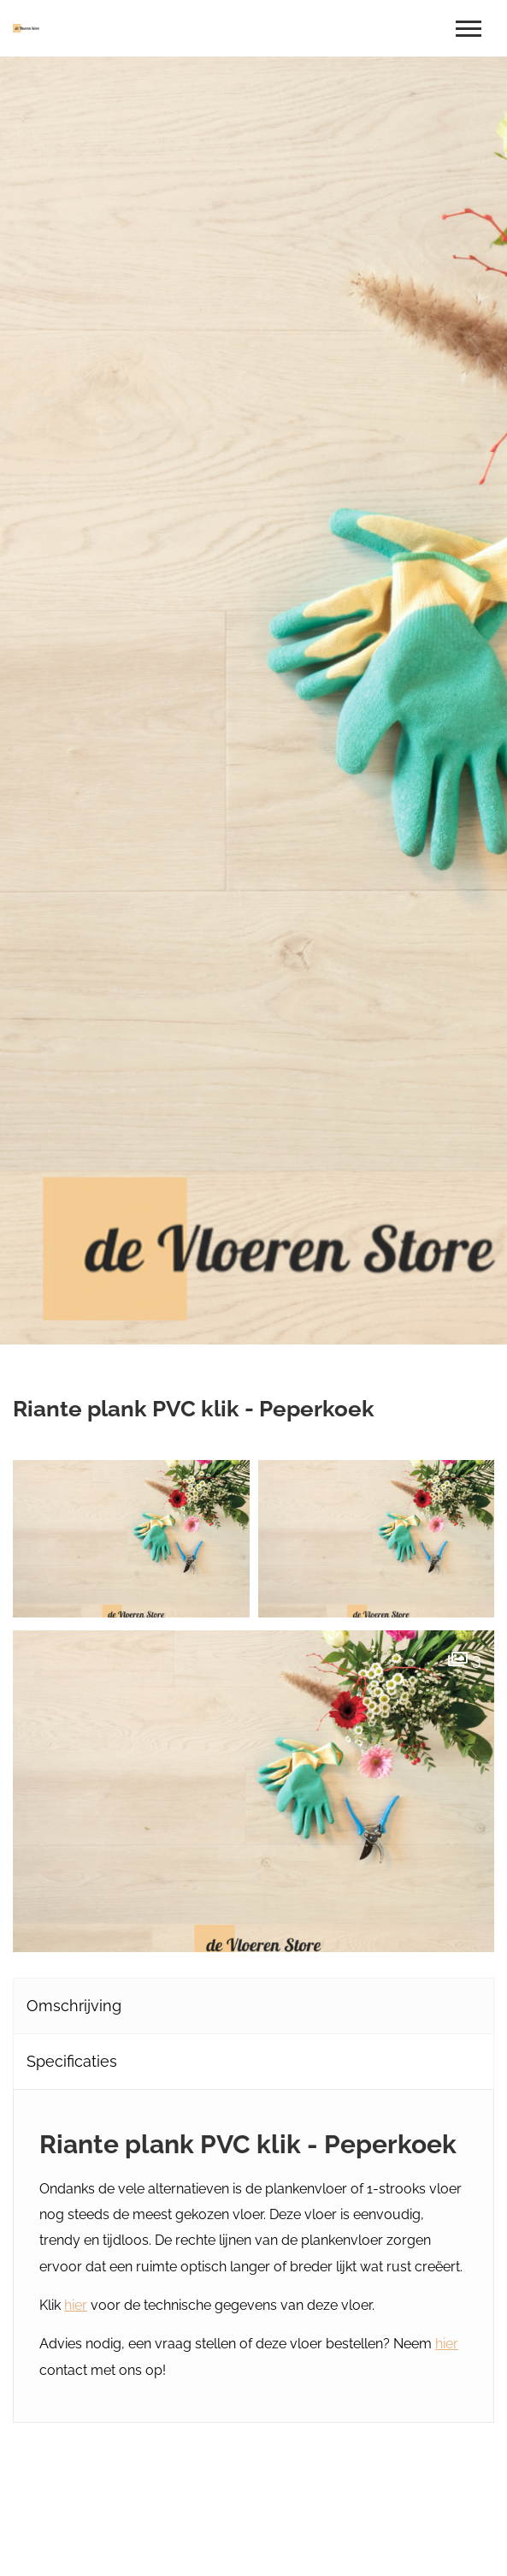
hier (75, 2305)
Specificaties (72, 2061)
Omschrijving (74, 2006)
